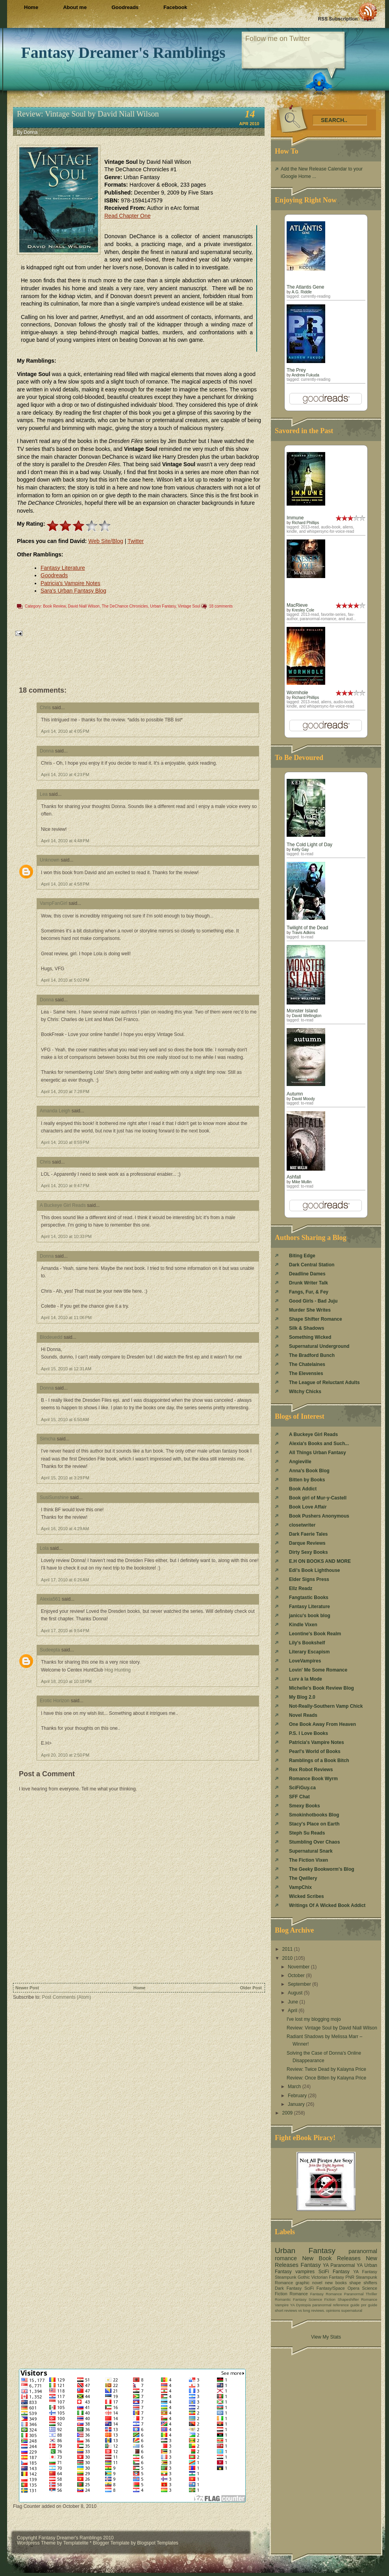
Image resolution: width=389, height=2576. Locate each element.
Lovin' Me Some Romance (318, 1670)
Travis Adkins (303, 932)
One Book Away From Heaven (322, 1724)
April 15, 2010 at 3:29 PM (65, 1477)
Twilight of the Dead (307, 927)
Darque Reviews (307, 1543)
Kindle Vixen (303, 1624)
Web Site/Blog (105, 541)
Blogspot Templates (157, 2543)
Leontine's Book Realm (315, 1633)
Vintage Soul (189, 606)
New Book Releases (331, 2258)
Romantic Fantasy (290, 2299)
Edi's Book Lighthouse (314, 1570)
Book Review (54, 606)
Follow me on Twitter (277, 39)
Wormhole (297, 692)
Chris (45, 707)
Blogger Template (111, 2543)
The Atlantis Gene (305, 287)
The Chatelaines (307, 1364)
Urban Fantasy (163, 606)
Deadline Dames (307, 1274)
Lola (44, 1548)
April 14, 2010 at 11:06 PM (66, 1317)
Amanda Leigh (55, 1111)
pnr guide (369, 2305)
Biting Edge (302, 1255)
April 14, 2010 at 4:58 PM (65, 884)
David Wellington (306, 1016)
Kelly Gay (300, 849)
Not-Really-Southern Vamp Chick (326, 1706)
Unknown (49, 860)
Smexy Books (304, 1806)
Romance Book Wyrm (313, 1778)
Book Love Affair (308, 1507)
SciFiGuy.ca (302, 1787)
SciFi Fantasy (334, 2271)
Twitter (136, 541)
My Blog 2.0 (302, 1697)
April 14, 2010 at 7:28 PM (65, 1091)
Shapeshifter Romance (357, 2299)
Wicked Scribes (306, 1896)
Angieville (300, 1461)
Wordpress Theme (36, 2543)
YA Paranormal (339, 2265)
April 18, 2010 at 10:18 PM (66, 1681)
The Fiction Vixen (308, 1860)
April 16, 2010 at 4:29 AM (65, 1528)
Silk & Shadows (306, 1328)
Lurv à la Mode (305, 1679)
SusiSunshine (54, 1497)
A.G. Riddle (302, 292)
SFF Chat (299, 1796)
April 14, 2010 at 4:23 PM (65, 774)
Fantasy (310, 2265)
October (297, 1975)
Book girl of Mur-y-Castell (317, 1498)
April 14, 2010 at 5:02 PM (65, 980)
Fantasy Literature (63, 568)
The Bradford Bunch (312, 1355)
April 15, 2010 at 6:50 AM (65, 1419)
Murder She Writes (310, 1310)
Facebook (175, 7)
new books (335, 2282)
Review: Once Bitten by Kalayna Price (326, 2078)
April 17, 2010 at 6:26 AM (65, 1579)
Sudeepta (50, 1650)
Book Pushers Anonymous (319, 1516)
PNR (349, 2277)
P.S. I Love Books (308, 1733)
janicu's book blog (309, 1615)
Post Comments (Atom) (66, 1997)
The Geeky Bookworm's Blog (321, 1869)
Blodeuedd (51, 1337)
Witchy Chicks (305, 1391)
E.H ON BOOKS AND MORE (320, 1561)
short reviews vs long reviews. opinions (307, 2310)
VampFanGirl (53, 903)
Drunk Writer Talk (308, 1283)
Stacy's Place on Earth (314, 1824)
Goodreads (125, 7)
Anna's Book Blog (309, 1470)
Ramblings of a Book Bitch (319, 1760)
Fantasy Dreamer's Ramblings (123, 52)
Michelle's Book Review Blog (321, 1688)
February (298, 2095)
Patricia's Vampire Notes (70, 583)
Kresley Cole (303, 610)
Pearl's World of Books (315, 1751)
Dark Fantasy (288, 2288)
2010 (288, 1958)
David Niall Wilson (84, 606)
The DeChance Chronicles (125, 606)
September (300, 1984)
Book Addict (303, 1489)
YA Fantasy (365, 2271)
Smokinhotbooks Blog (314, 1815)
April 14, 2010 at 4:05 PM (65, 731)
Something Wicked (310, 1337)
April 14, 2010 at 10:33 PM (66, 1236)
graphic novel (309, 2282)
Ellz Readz (300, 1588)
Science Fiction (322, 2299)
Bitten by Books (307, 1480)
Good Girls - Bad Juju (313, 1301)
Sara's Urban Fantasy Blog (73, 590)
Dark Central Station (311, 1265)
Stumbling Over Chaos (314, 1842)
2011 (288, 1949)
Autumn (295, 1094)
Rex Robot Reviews (311, 1769)
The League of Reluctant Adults (324, 1382)
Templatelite (76, 2543)
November (299, 1967)
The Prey (296, 370)
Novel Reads (303, 1715)
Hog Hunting (117, 1670)
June (293, 2002)
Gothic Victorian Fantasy (321, 2277)
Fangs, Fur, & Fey (308, 1292)
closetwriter (302, 1525)
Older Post (251, 1987)
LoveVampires (305, 1661)
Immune (295, 518)
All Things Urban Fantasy (317, 1452)
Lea (44, 794)
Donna (47, 751)
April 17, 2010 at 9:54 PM (65, 1630)
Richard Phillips (305, 523)
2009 (288, 2113)
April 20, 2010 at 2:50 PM (65, 1755)
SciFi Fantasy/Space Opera (331, 2288)
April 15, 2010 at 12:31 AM (66, 1368)
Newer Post (27, 1987)
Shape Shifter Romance (315, 1319)
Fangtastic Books (308, 1597)
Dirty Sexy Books (308, 1552)
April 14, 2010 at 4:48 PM (65, 840)
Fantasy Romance (326, 2294)
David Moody (303, 1099)
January (297, 2104)
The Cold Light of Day (309, 844)
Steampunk (285, 2277)
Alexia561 (50, 1599)
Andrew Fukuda (305, 375)
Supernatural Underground (319, 1346)
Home (31, 7)
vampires (305, 2271)
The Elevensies (306, 1373)
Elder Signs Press (309, 1579)
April (293, 2010)
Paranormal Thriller (360, 2294)
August (296, 1993)
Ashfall (294, 1177)
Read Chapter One (127, 216)
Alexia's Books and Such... (319, 1443)
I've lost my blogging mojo (314, 2019)
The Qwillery (303, 1878)
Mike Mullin (301, 1182)
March (295, 2086)
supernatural (351, 2310)
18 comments (221, 606)
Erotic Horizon (54, 1700)
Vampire (282, 2305)
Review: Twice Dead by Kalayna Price (326, 2069)
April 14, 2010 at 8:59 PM (65, 1142)
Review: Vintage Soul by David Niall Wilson (88, 113)
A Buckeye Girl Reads (63, 1205)
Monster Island (302, 1011)
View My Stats (326, 2337)
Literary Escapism (309, 1652)
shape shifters (363, 2282)
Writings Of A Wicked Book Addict (327, 1905)
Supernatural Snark (311, 1851)
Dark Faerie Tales (308, 1534)
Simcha (48, 1439)
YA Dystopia (300, 2305)
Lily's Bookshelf (307, 1643)
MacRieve (297, 605)
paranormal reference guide (335, 2305)
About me (75, 7)
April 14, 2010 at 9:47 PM (65, 1185)
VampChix (300, 1887)
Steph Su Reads (307, 1833)
